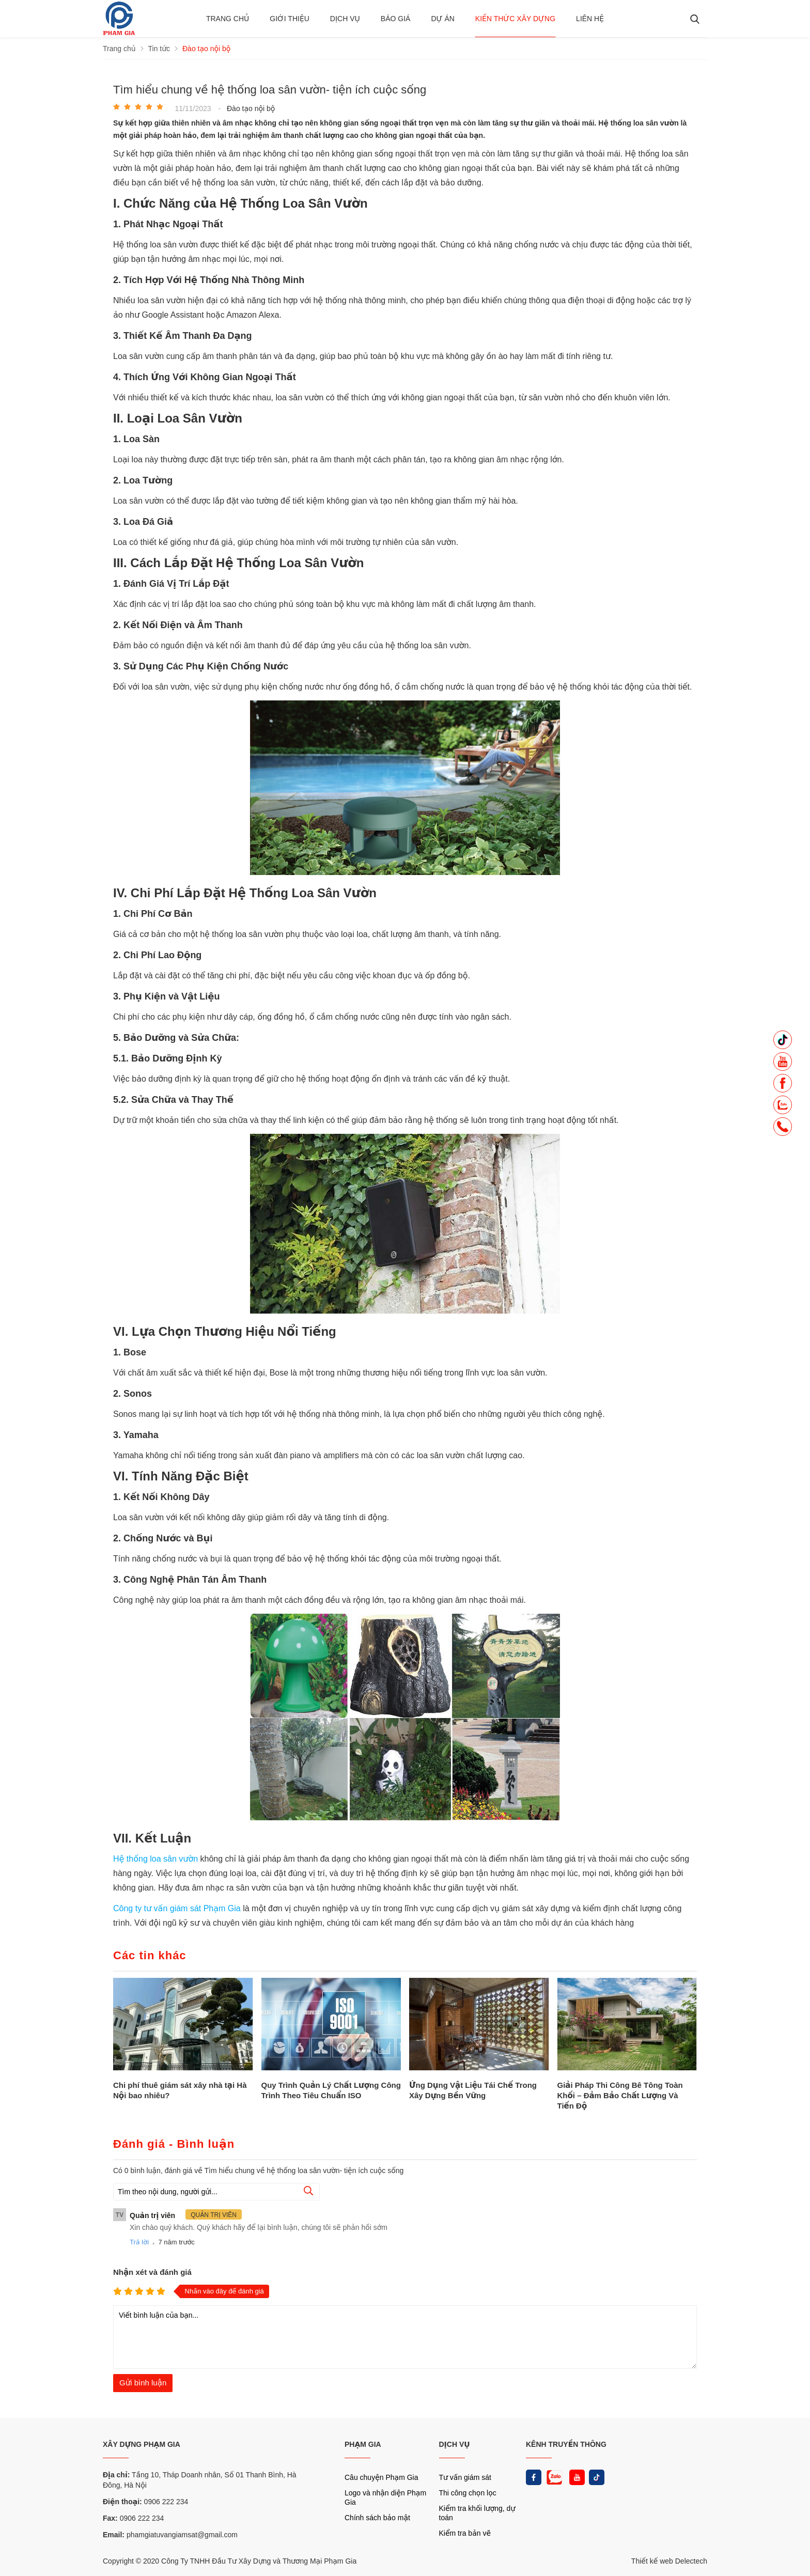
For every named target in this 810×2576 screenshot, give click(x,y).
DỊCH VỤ (454, 2444)
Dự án (442, 18)
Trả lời (139, 2242)
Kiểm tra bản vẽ (465, 2533)
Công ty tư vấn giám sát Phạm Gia (178, 1908)
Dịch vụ (345, 18)
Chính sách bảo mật (377, 2517)
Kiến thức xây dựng (515, 18)
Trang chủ (227, 18)
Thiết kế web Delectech (669, 2561)
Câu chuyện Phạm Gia (381, 2477)
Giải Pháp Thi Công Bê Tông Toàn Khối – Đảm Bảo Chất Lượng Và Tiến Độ (620, 2095)
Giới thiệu (289, 18)
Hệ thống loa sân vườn (155, 1858)
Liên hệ (590, 18)
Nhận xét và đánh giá (152, 2272)
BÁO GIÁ (396, 18)
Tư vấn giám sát (465, 2477)
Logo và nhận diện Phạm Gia (385, 2497)
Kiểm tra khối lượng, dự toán (477, 2513)
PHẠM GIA (363, 2444)
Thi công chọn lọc (467, 2493)
